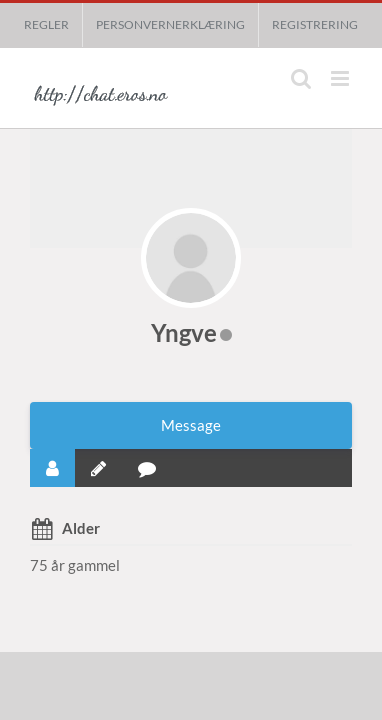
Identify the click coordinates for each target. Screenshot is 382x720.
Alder (81, 528)
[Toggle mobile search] (301, 78)
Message (191, 425)
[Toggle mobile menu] (341, 78)
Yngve (184, 332)
